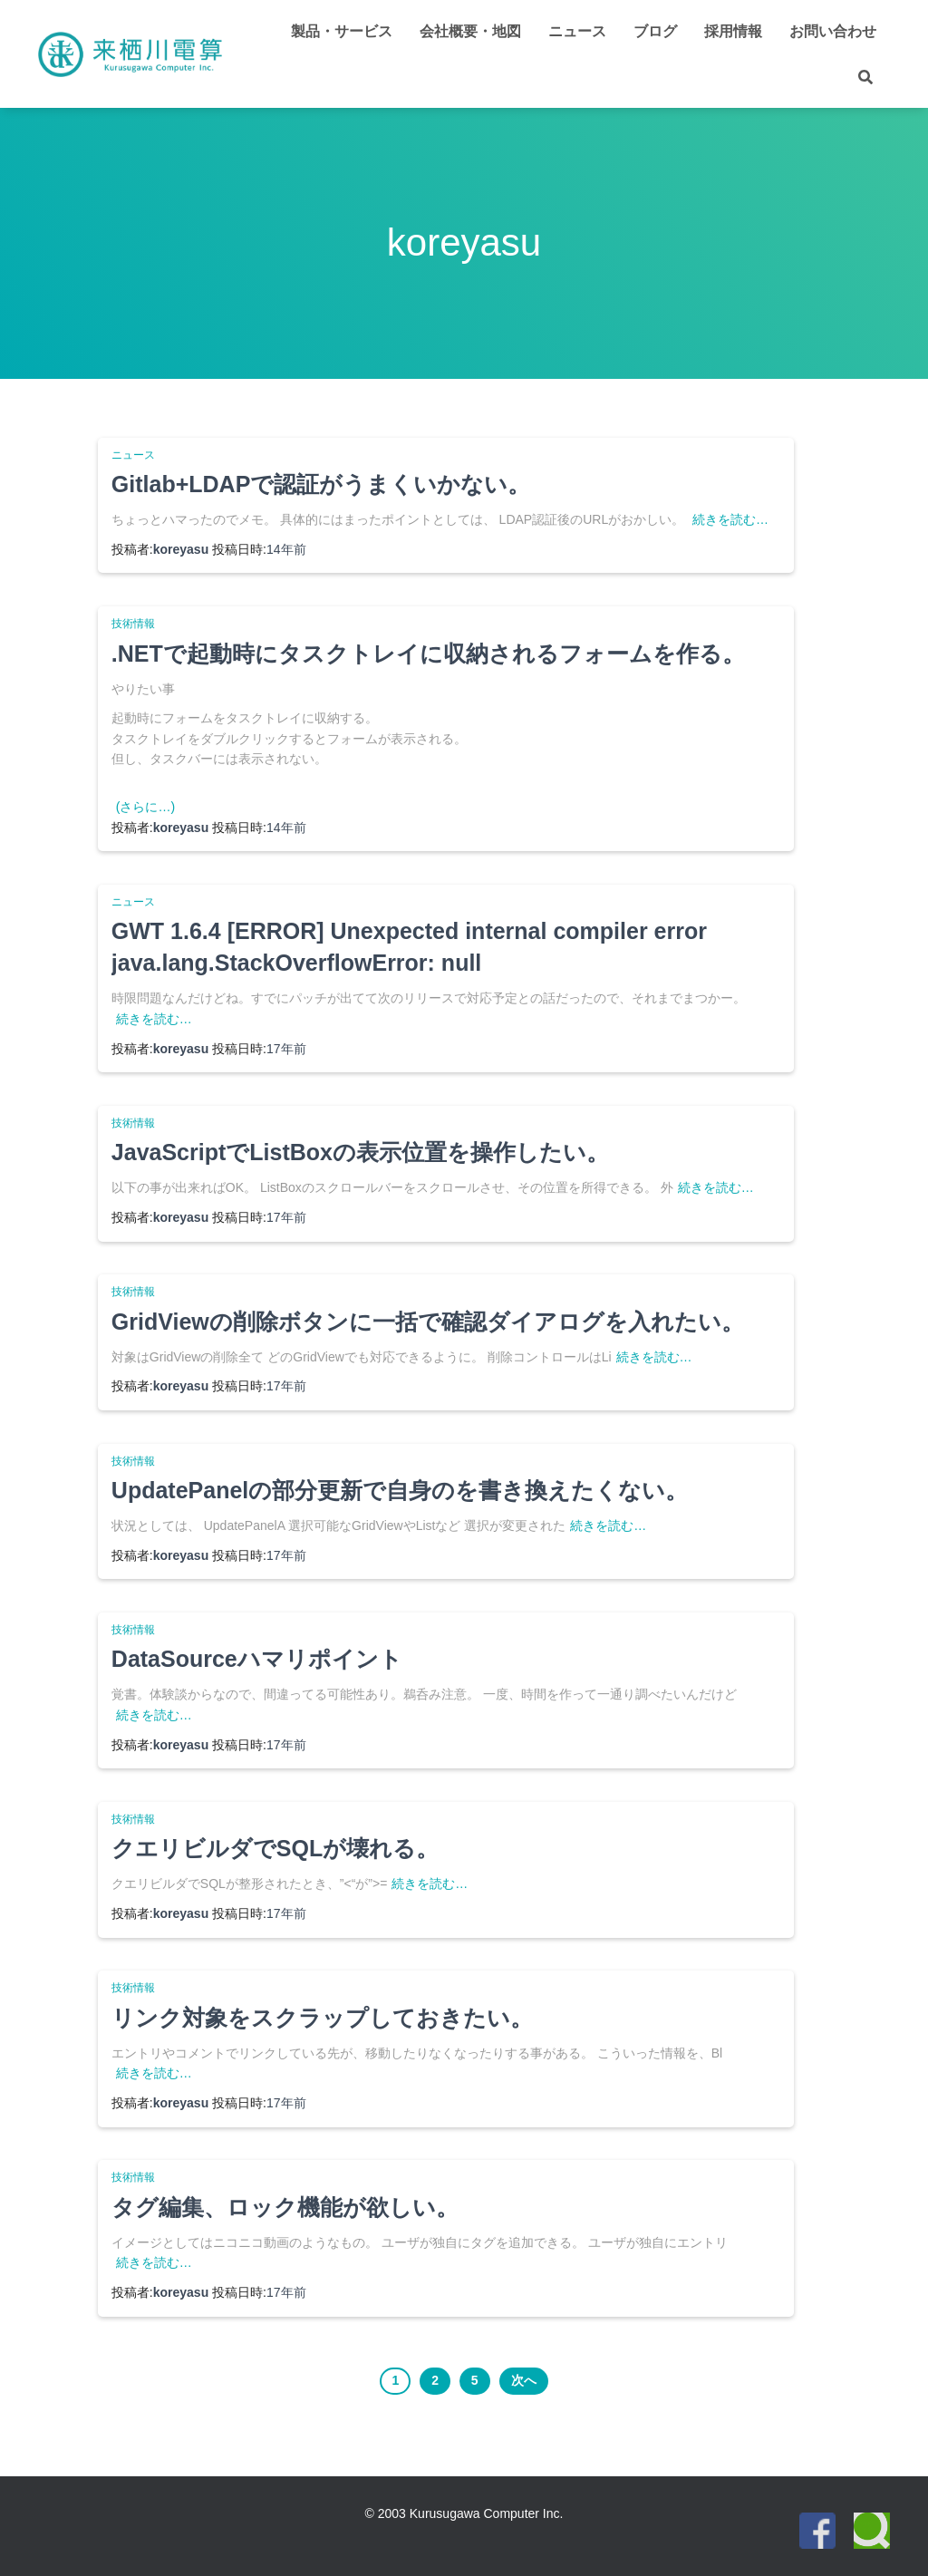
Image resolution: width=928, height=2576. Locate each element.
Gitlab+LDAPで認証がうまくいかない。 (321, 484)
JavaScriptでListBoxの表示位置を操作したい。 (360, 1152)
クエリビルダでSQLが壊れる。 (275, 1848)
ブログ (655, 31)
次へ (523, 2380)
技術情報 (133, 623)
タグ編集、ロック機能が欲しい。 (285, 2207)
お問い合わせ (832, 31)
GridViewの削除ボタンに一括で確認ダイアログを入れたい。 (427, 1321)
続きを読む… (730, 519)
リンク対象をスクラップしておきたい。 (322, 2017)
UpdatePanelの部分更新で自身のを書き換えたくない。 (399, 1490)
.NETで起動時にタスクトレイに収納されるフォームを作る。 (428, 653)
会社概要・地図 (470, 31)
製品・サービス (341, 31)
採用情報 (733, 31)
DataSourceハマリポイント (256, 1658)
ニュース (577, 31)
